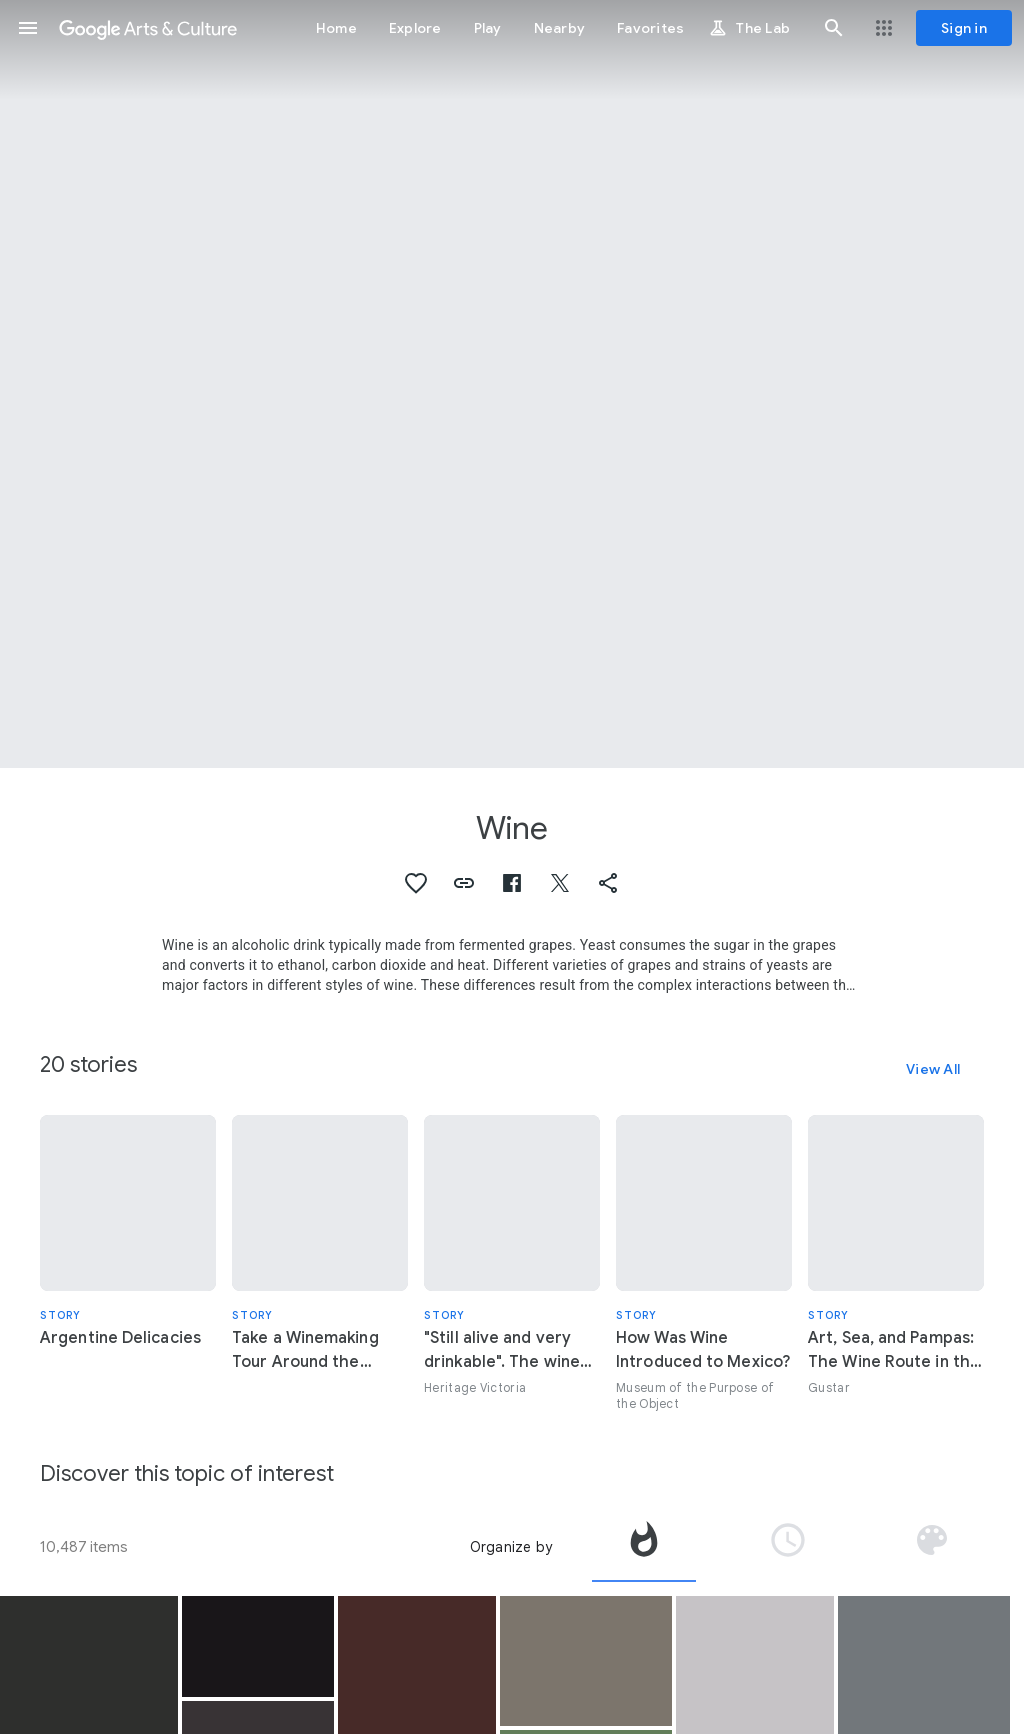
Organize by (511, 1547)
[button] (28, 28)
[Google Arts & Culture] (148, 28)
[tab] (644, 1547)
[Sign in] (964, 28)
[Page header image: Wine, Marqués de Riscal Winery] (512, 384)
